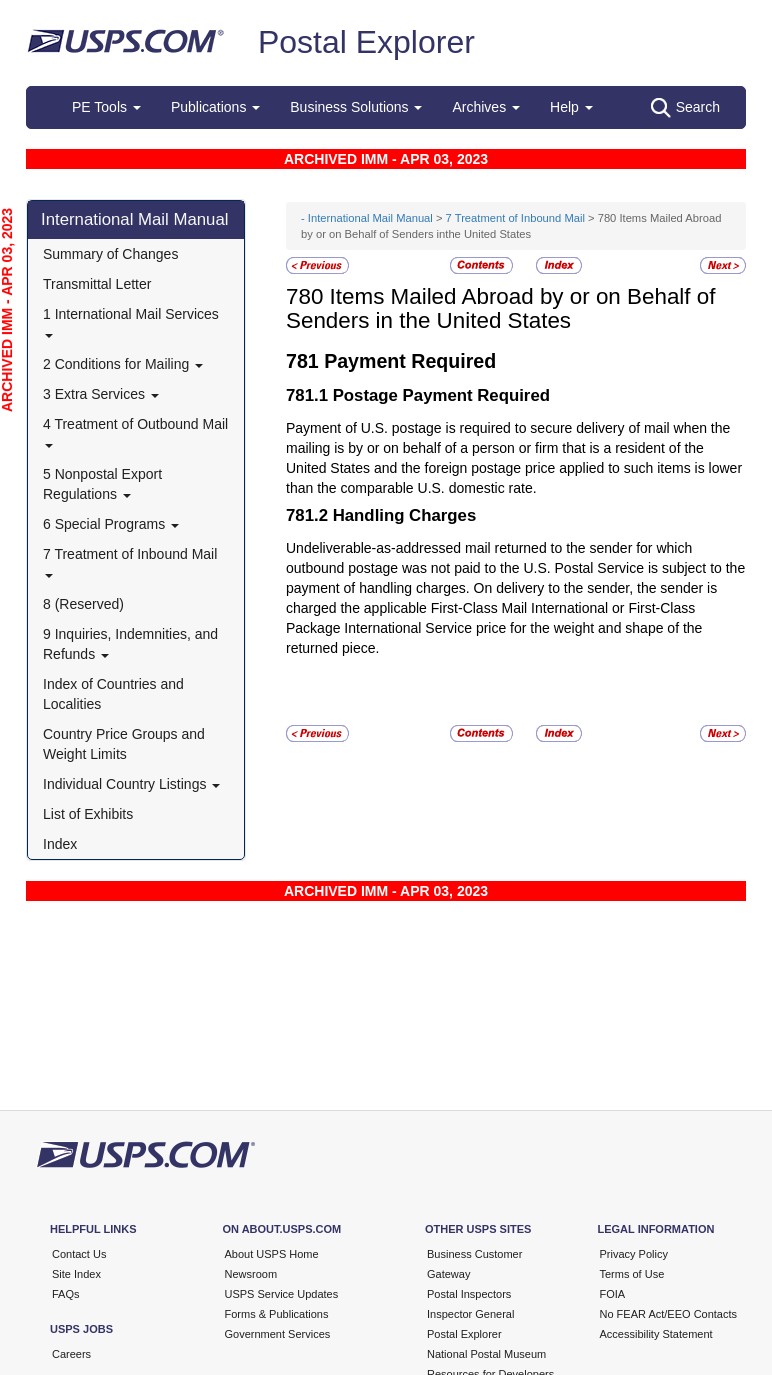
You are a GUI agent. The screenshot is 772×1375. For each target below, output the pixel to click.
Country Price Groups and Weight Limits (124, 744)
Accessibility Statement (656, 1334)
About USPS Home (272, 1254)
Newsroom (251, 1274)
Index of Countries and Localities (113, 694)
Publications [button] (215, 107)
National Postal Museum (486, 1354)
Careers (71, 1354)
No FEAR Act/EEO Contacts (669, 1314)
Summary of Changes (110, 254)
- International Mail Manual (367, 218)
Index (60, 844)
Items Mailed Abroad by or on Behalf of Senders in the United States (500, 309)
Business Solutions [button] (356, 107)
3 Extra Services (101, 394)
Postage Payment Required (441, 395)
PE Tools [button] (106, 107)
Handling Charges (405, 515)
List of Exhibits (88, 814)
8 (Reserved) (83, 604)
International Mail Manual (135, 219)
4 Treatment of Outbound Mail (135, 431)
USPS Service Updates (282, 1294)
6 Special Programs (111, 524)
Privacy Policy (634, 1254)
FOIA (613, 1294)
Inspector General (470, 1314)
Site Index (76, 1274)
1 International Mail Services (131, 321)
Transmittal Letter (97, 284)
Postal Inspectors (469, 1294)
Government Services (278, 1334)
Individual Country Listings (131, 784)
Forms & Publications (277, 1314)
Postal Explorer (366, 42)
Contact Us (79, 1254)
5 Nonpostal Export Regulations (102, 484)
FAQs (66, 1294)
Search (685, 108)
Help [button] (571, 107)
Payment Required (410, 361)
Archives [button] (486, 107)
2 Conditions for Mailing (123, 364)
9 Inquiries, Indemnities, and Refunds (130, 644)
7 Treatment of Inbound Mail (130, 561)
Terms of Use (632, 1274)
